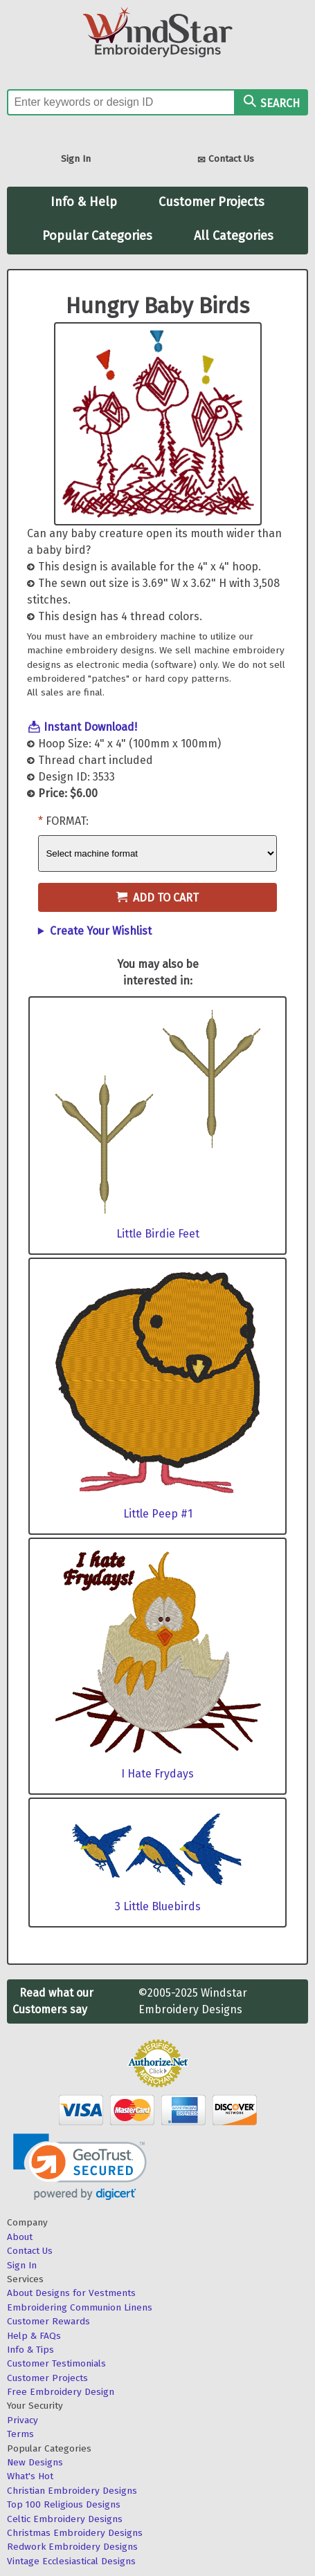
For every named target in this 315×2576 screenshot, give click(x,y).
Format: (67, 821)
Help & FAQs (34, 2336)
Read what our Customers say (52, 2001)
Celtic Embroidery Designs (65, 2519)
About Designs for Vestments (71, 2293)
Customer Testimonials (56, 2363)
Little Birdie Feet (157, 1233)
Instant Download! (90, 727)
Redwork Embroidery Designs (72, 2546)
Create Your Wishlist (101, 930)
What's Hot (30, 2476)
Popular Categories (97, 235)
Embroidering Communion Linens (79, 2307)
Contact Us (225, 160)
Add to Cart (157, 897)
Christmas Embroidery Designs (75, 2533)
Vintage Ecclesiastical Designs (71, 2561)
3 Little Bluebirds (158, 1906)
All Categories (233, 235)
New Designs (35, 2462)
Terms (20, 2434)
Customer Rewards (48, 2321)
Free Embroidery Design (60, 2392)
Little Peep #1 (157, 1513)
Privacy (22, 2420)
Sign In (76, 159)
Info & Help (84, 201)
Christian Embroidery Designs (72, 2490)
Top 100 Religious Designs (63, 2504)
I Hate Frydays (157, 1773)
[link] (80, 2167)
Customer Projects (211, 201)
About (20, 2237)
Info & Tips (30, 2349)
